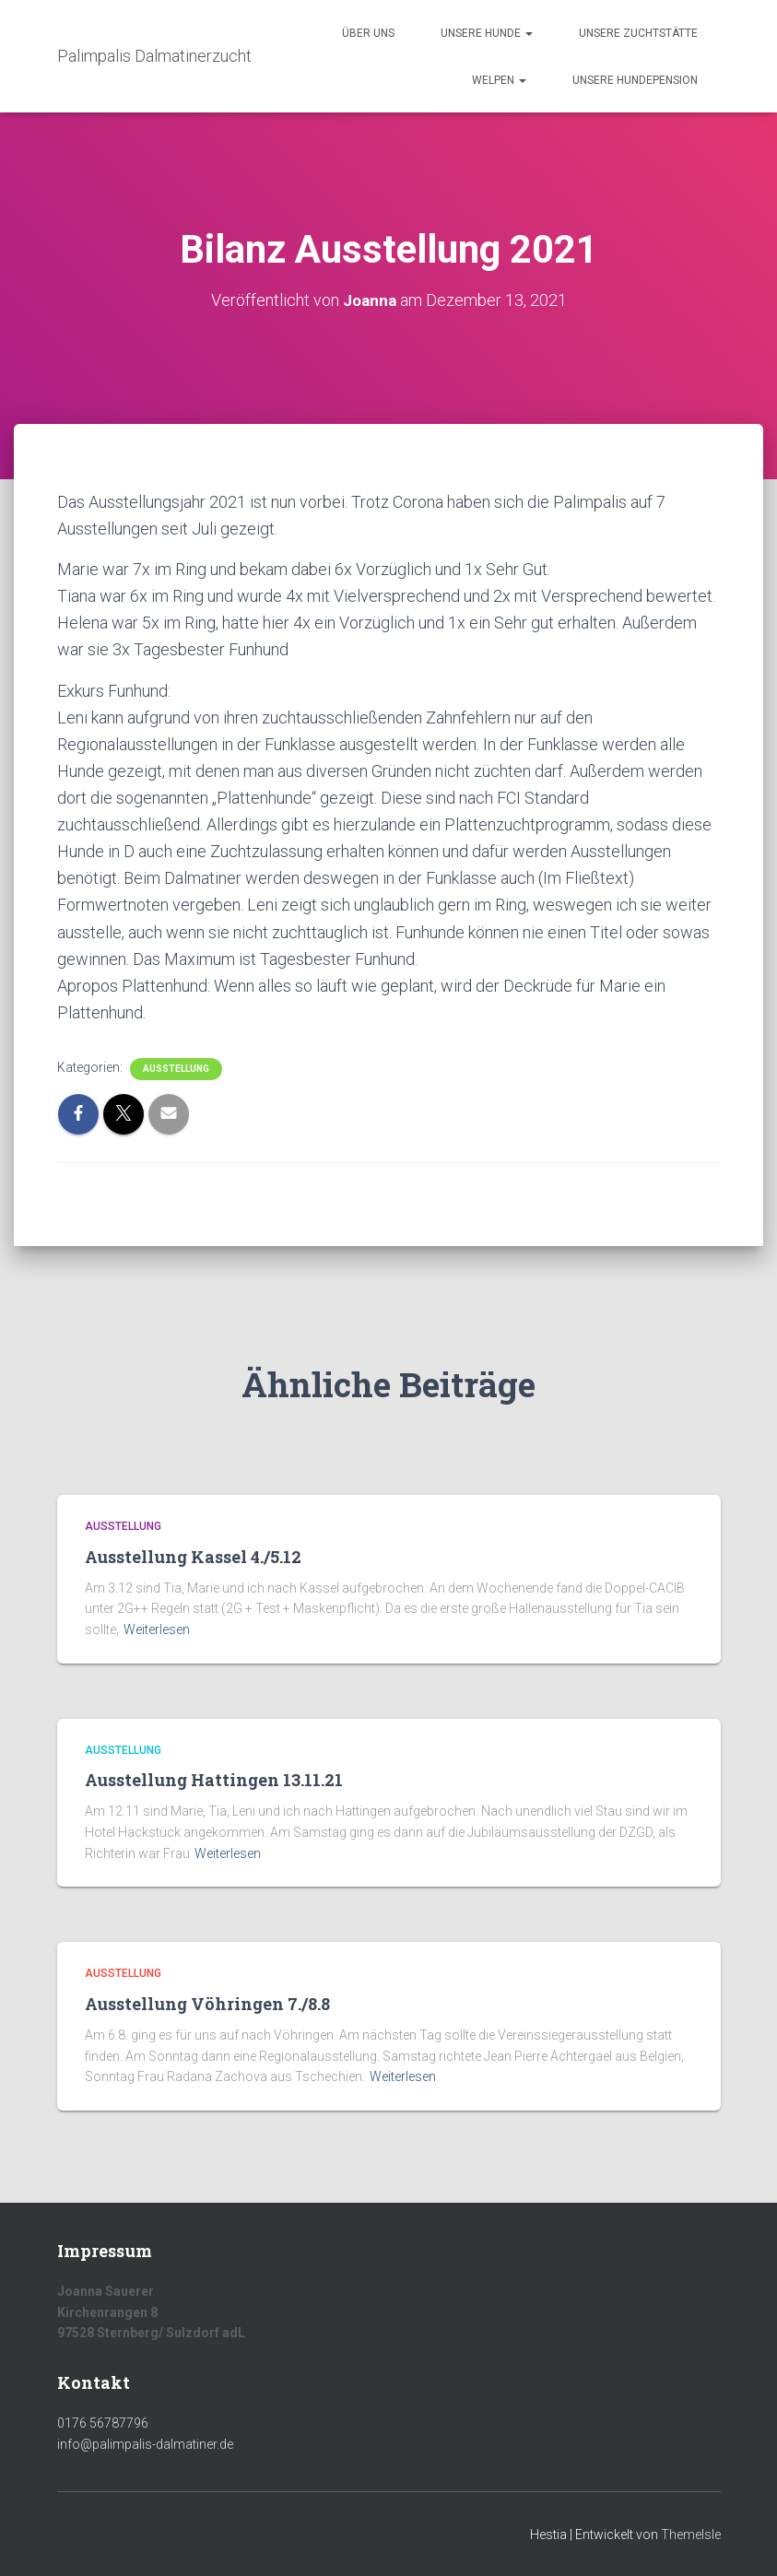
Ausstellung (176, 1069)
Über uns (368, 33)
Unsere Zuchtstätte (638, 33)
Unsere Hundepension (635, 80)
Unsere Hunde (487, 33)
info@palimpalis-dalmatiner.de (145, 2444)
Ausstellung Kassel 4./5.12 (193, 1557)
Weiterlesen (157, 1629)
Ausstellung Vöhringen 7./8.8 (207, 2004)
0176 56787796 (102, 2423)
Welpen (499, 80)
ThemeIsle (691, 2534)
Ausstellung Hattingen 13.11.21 (214, 1780)
